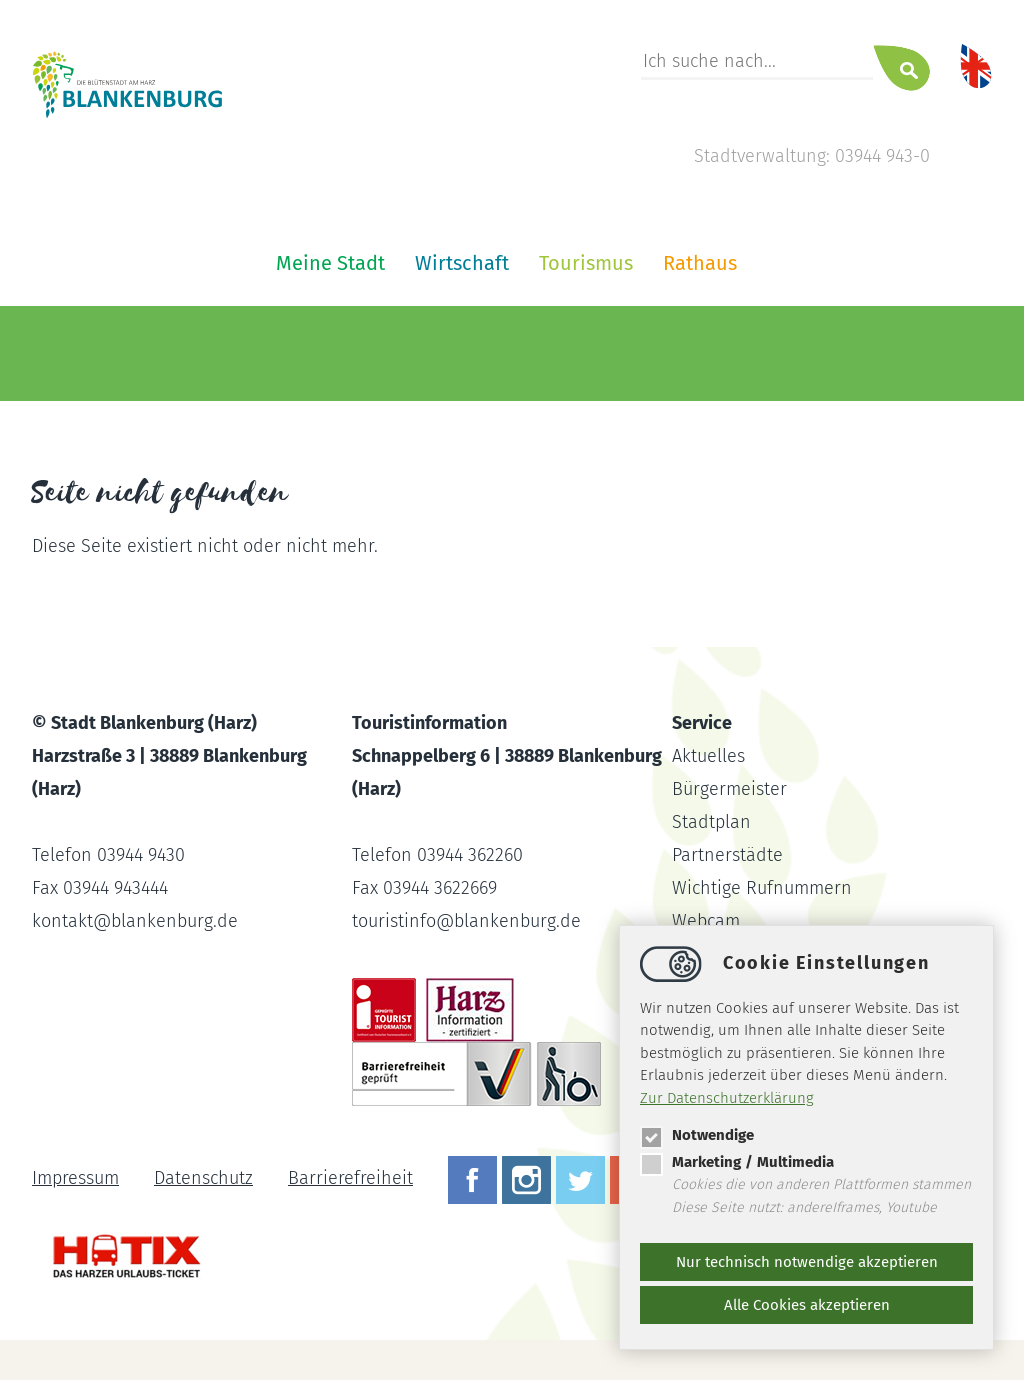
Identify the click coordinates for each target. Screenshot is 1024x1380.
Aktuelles (708, 756)
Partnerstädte (727, 855)
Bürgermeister (729, 789)
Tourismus (586, 263)
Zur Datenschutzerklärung (727, 1098)
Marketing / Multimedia (737, 1162)
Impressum (75, 1178)
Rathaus (700, 263)
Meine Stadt (330, 263)
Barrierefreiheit (350, 1178)
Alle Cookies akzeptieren (807, 1305)
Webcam (706, 921)
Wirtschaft (462, 263)
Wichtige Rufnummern (762, 888)
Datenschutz (203, 1178)
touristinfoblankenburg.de (466, 921)
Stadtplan (711, 822)
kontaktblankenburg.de (135, 921)
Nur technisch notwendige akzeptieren (807, 1262)
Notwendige (697, 1135)
